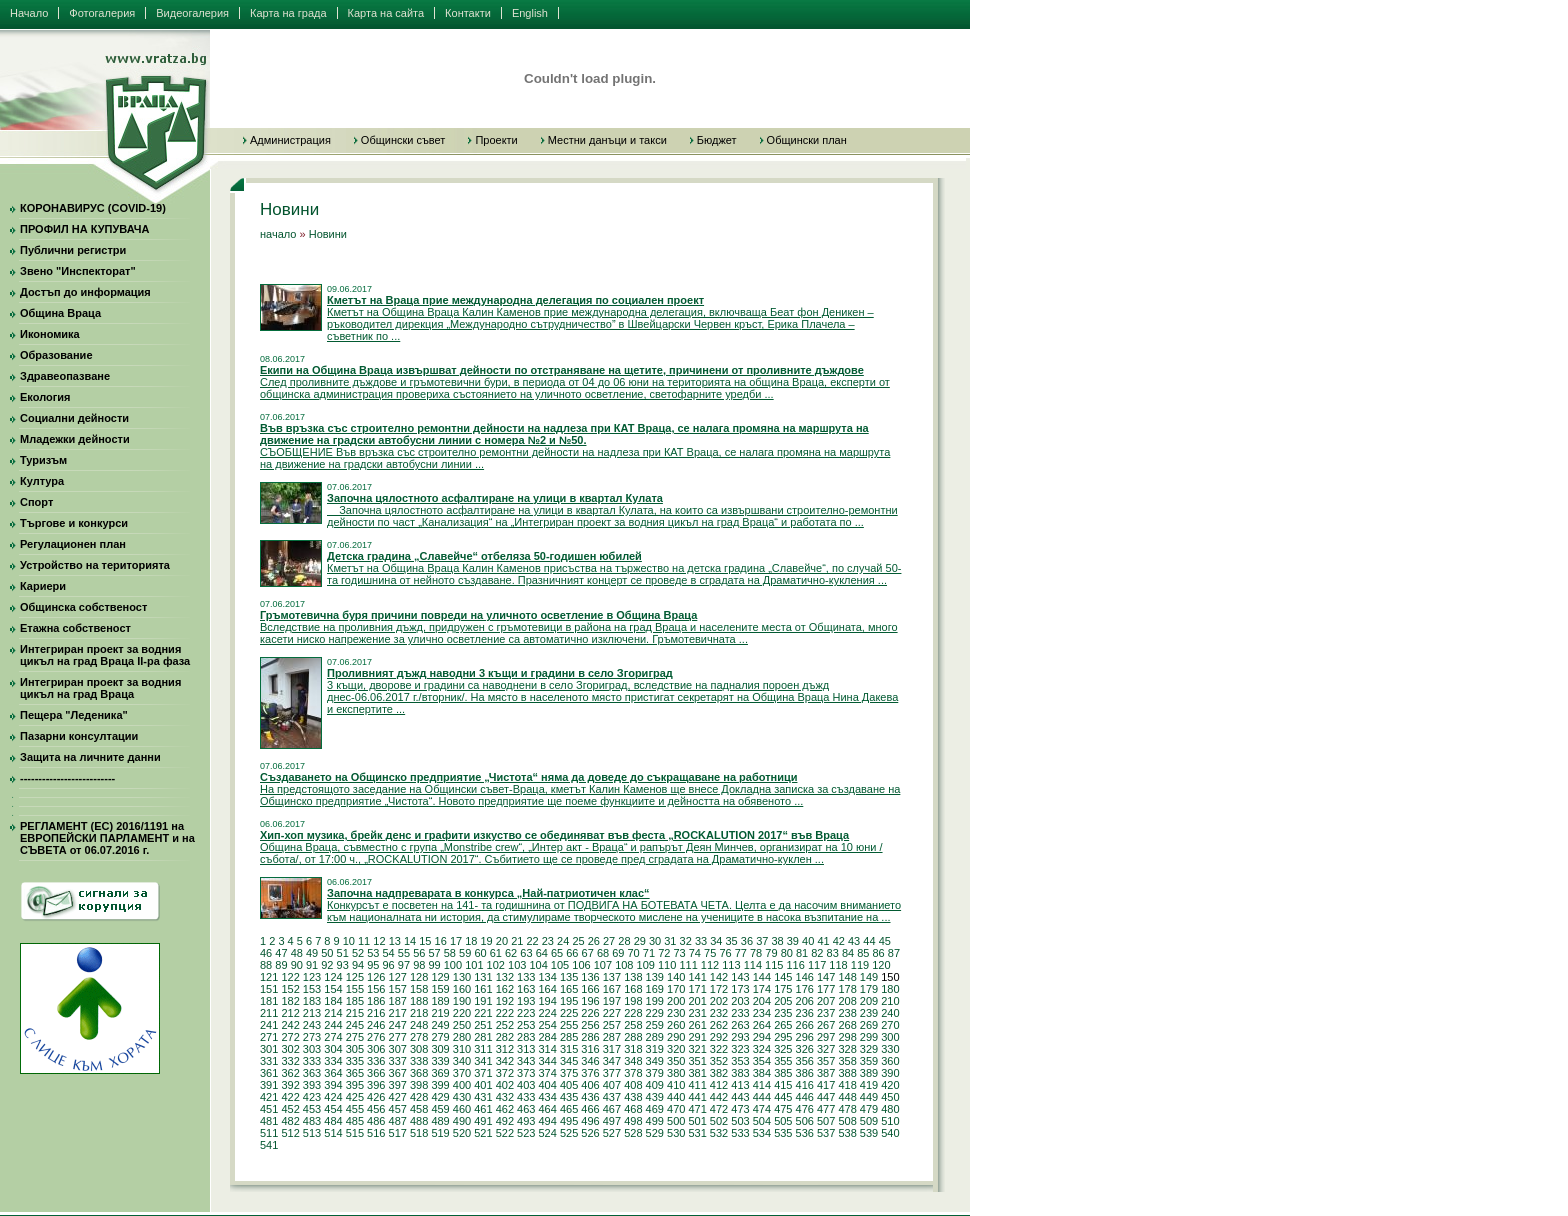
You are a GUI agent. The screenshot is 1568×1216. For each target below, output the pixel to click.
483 (312, 1121)
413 (740, 1085)
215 (355, 1013)
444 (762, 1097)
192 (505, 1001)
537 (826, 1133)
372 (505, 1073)
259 (655, 1025)
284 (547, 1037)
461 (483, 1109)
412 (719, 1085)
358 (847, 1061)
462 (505, 1109)
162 (505, 989)
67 (588, 953)
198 (633, 1001)
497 (612, 1121)
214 (333, 1013)
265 (783, 1025)
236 (805, 1013)
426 (376, 1097)
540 (890, 1133)
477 (826, 1109)
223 (526, 1013)
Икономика (50, 334)
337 (398, 1061)
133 (526, 977)
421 (269, 1097)
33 (701, 941)
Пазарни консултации (79, 736)
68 (603, 953)
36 (747, 941)
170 (676, 989)
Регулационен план (73, 544)
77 (741, 953)
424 (333, 1097)
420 (890, 1085)
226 (590, 1013)
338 (419, 1061)
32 (686, 941)
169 (655, 989)
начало (278, 234)
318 (633, 1049)
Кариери (43, 586)
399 (440, 1085)
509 (869, 1121)
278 (419, 1037)
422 (290, 1097)
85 (863, 953)
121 (269, 977)
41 (823, 941)
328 (847, 1049)
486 (376, 1121)
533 (740, 1133)
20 (502, 941)
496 (590, 1121)
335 (355, 1061)
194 (547, 1001)
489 (440, 1121)
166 (590, 989)
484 (333, 1121)
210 (890, 1001)
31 (670, 941)
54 (389, 953)
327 (826, 1049)
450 (890, 1097)
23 (548, 941)
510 (890, 1121)
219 (440, 1013)
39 (793, 941)
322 (719, 1049)
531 (697, 1133)
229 (655, 1013)
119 (860, 965)
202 (719, 1001)
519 (440, 1133)
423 (312, 1097)
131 (483, 977)
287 (612, 1037)
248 (419, 1025)
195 (569, 1001)
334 (333, 1061)
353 (740, 1061)
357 (826, 1061)
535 (783, 1133)
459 (440, 1109)
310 (462, 1049)
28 (624, 941)
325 (783, 1049)
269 (869, 1025)
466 (590, 1109)
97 (404, 965)
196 (590, 1001)
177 (826, 989)
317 (612, 1049)
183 (312, 1001)
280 (462, 1037)
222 (505, 1013)
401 (483, 1085)
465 (569, 1109)
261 (697, 1025)
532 (719, 1133)
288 (633, 1037)
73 (679, 953)
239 (869, 1013)
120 (881, 965)
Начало (29, 13)
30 (655, 941)
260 (676, 1025)
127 (398, 977)
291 (697, 1037)
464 (547, 1109)
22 (532, 941)
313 (526, 1049)
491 (483, 1121)
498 (633, 1121)
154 (333, 989)
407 (612, 1085)
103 (517, 965)
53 (373, 953)
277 (398, 1037)
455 (355, 1109)
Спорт (36, 502)
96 (389, 965)
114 (753, 965)
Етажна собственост (75, 628)
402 (505, 1085)
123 (312, 977)
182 (290, 1001)
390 (890, 1073)
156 (376, 989)
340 (462, 1061)
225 (569, 1013)
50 (327, 953)
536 (805, 1133)
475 (783, 1109)
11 (364, 941)
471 (697, 1109)
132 (505, 977)
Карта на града (288, 13)
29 (640, 941)
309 (440, 1049)
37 (762, 941)
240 (890, 1013)
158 (419, 989)
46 (266, 953)
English (530, 13)
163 (526, 989)
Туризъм (43, 460)
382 (719, 1073)
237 (826, 1013)
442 (719, 1097)
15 (425, 941)
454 (333, 1109)
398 (419, 1085)
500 (676, 1121)
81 (802, 953)
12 (379, 941)
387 (826, 1073)
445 (783, 1097)
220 (462, 1013)
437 (612, 1097)
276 (376, 1037)
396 (376, 1085)
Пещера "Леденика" (74, 715)
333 (312, 1061)
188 (419, 1001)
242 (290, 1025)
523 (526, 1133)
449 (869, 1097)
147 (826, 977)
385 (783, 1073)
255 (569, 1025)
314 (547, 1049)
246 (376, 1025)
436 (590, 1097)
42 (839, 941)
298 (847, 1037)
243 (312, 1025)
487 (398, 1121)
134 (547, 977)
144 (762, 977)
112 (710, 965)
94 (358, 965)
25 (578, 941)
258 (633, 1025)
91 (312, 965)
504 (762, 1121)
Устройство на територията (95, 565)
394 (333, 1085)
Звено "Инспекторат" (78, 271)
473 (740, 1109)
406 (590, 1085)
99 (434, 965)
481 (269, 1121)
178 (847, 989)
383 (740, 1073)
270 (890, 1025)
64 (542, 953)
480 (890, 1109)
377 (612, 1073)
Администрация (290, 140)
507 (826, 1121)
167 (612, 989)
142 (719, 977)
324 (762, 1049)
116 (796, 965)
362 (290, 1073)
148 (847, 977)
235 (783, 1013)
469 (655, 1109)
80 (787, 953)
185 (355, 1001)
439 (655, 1097)
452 (290, 1109)
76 (725, 953)
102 (496, 965)
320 (676, 1049)
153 (312, 989)
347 (612, 1061)
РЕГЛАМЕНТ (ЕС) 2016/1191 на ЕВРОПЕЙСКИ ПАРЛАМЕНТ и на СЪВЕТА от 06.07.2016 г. (107, 838)
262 (719, 1025)
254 (547, 1025)
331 (269, 1061)
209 (869, 1001)
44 (869, 941)
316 (590, 1049)
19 (487, 941)
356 (805, 1061)
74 (695, 953)
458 (419, 1109)
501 (697, 1121)
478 (847, 1109)
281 (483, 1037)
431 (483, 1097)
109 (646, 965)
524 (547, 1133)
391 (269, 1085)
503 (740, 1121)
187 (398, 1001)
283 (526, 1037)
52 (358, 953)
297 (826, 1037)
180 (890, 989)
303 (312, 1049)
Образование (56, 355)
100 (453, 965)
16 (441, 941)
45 (885, 941)
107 (603, 965)
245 (355, 1025)
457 (398, 1109)
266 (805, 1025)
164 (547, 989)
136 (590, 977)
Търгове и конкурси (74, 523)
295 (783, 1037)
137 (612, 977)
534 (762, 1133)
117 (817, 965)
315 (569, 1049)
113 (731, 965)
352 (719, 1061)
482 (290, 1121)
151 (269, 989)
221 (483, 1013)
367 (398, 1073)
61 (496, 953)
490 (462, 1121)
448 (847, 1097)
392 (290, 1085)
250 (462, 1025)
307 (398, 1049)
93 (343, 965)
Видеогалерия (192, 13)
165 (569, 989)
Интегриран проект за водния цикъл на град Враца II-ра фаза (105, 655)
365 (355, 1073)
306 (376, 1049)
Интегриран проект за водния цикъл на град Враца (100, 688)
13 (395, 941)
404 (547, 1085)
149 (869, 977)
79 (771, 953)
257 (612, 1025)
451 (269, 1109)
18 (471, 941)
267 (826, 1025)
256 (590, 1025)
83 (833, 953)
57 (434, 953)
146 (805, 977)
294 (762, 1037)
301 (269, 1049)
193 (526, 1001)
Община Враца (60, 313)
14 (410, 941)
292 (719, 1037)
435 (569, 1097)
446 (805, 1097)
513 (312, 1133)
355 (783, 1061)
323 (740, 1049)
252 (505, 1025)
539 (869, 1133)
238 (847, 1013)
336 (376, 1061)
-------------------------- (67, 778)
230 (676, 1013)
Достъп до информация (85, 292)
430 (462, 1097)
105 (560, 965)
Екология (45, 397)
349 (655, 1061)
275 (355, 1037)
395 (355, 1085)
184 (333, 1001)
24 (563, 941)
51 (343, 953)
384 (762, 1073)
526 (590, 1133)
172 (719, 989)
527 (612, 1133)
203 (740, 1001)
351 (697, 1061)
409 (655, 1085)
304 (333, 1049)
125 (355, 977)
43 (854, 941)
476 (805, 1109)
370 (462, 1073)
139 (655, 977)
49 (312, 953)
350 (676, 1061)
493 (526, 1121)
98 (419, 965)
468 (633, 1109)
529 (655, 1133)
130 (462, 977)
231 (697, 1013)
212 (290, 1013)
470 (676, 1109)
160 (462, 989)
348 (633, 1061)
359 (869, 1061)
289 (655, 1037)
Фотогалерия (102, 13)
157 (398, 989)
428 (419, 1097)
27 (609, 941)
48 (297, 953)
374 (547, 1073)
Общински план (807, 140)
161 (483, 989)
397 (398, 1085)
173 (740, 989)
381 (697, 1073)
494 (547, 1121)
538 (847, 1133)
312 (505, 1049)
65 (557, 953)
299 (869, 1037)
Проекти (496, 140)
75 (710, 953)
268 (847, 1025)
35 (732, 941)
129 (440, 977)
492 (505, 1121)
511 (269, 1133)
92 (327, 965)
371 (483, 1073)
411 (697, 1085)
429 (440, 1097)
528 (633, 1133)
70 (634, 953)
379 (655, 1073)
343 (526, 1061)
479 (869, 1109)
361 (269, 1073)
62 (511, 953)
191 (483, 1001)
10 (349, 941)
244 (333, 1025)
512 (290, 1133)
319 (655, 1049)
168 (633, 989)
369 (440, 1073)
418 (847, 1085)
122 (290, 977)
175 (783, 989)
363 (312, 1073)
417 (826, 1085)
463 (526, 1109)
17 (456, 941)
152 (290, 989)
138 (633, 977)
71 (649, 953)
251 (483, 1025)
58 (450, 953)
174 (762, 989)
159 (440, 989)
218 (419, 1013)
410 (676, 1085)
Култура (42, 481)
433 (526, 1097)
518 (419, 1133)
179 (869, 989)
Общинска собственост (83, 607)
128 (419, 977)
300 (890, 1037)
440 (676, 1097)
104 (538, 965)
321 (697, 1049)
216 (376, 1013)
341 (483, 1061)
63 (526, 953)
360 (890, 1061)
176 (805, 989)
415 (783, 1085)
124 (333, 977)
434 (547, 1097)
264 (762, 1025)
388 (847, 1073)
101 (474, 965)
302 (290, 1049)
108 (624, 965)
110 (667, 965)
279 (440, 1037)
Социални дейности (74, 418)
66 (572, 953)
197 (612, 1001)
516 (376, 1133)
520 (462, 1133)
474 (762, 1109)
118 (838, 965)
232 (719, 1013)
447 (826, 1097)
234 (762, 1013)
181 (269, 1001)
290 (676, 1037)
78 (756, 953)
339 (440, 1061)
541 (269, 1145)
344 (547, 1061)
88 (266, 965)
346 (590, 1061)
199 (655, 1001)
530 (676, 1133)
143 (740, 977)
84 (848, 953)
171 (697, 989)
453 (312, 1109)
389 (869, 1073)
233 (740, 1013)
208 (847, 1001)
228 (633, 1013)
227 (612, 1013)
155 (355, 989)
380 (676, 1073)
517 (398, 1133)
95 (373, 965)
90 (297, 965)
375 (569, 1073)
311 (483, 1049)
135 (569, 977)
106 (581, 965)
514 (333, 1133)
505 (783, 1121)
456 (376, 1109)
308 (419, 1049)
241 (269, 1025)
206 (805, 1001)
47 (281, 953)
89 (281, 965)
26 (594, 941)
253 (526, 1025)
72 (664, 953)
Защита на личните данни (90, 757)
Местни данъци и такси (607, 140)
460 (462, 1109)
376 (590, 1073)
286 (590, 1037)
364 (333, 1073)
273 (312, 1037)
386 (805, 1073)
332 (290, 1061)
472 (719, 1109)
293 (740, 1037)
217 (398, 1013)
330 (890, 1049)
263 (740, 1025)
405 (569, 1085)
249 (440, 1025)
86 (879, 953)
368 (419, 1073)
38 (777, 941)
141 (697, 977)
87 (894, 953)
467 (612, 1109)
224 (547, 1013)
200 (676, 1001)
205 (783, 1001)
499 (655, 1121)
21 (517, 941)
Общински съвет (403, 140)
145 (783, 977)
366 (376, 1073)
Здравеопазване (65, 376)
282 (505, 1037)
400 (462, 1085)
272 (290, 1037)
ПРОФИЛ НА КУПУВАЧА (84, 229)
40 (808, 941)
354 (762, 1061)
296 (805, 1037)
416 (805, 1085)
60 (480, 953)
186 (376, 1001)
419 (869, 1085)
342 (505, 1061)
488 (419, 1121)
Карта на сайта (386, 13)
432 (505, 1097)
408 (633, 1085)
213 (312, 1013)
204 (762, 1001)
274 (333, 1037)
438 (633, 1097)
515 (355, 1133)
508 (847, 1121)
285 (569, 1037)
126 (376, 977)
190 (462, 1001)
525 (569, 1133)
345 (569, 1061)
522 (505, 1133)
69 (618, 953)
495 (569, 1121)
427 (398, 1097)
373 (526, 1073)
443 (740, 1097)
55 (404, 953)
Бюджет (717, 140)
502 (719, 1121)
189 (440, 1001)
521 (483, 1133)
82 (817, 953)
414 (762, 1085)
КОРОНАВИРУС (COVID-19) (93, 208)
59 (465, 953)
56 (419, 953)
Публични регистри (73, 250)
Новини (328, 234)
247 (398, 1025)
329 (869, 1049)
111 (688, 965)
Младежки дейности (75, 439)
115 (774, 965)
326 (805, 1049)
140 (676, 977)
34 (716, 941)
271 (269, 1037)
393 (312, 1085)
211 (269, 1013)
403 (526, 1085)
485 (355, 1121)
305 (355, 1049)
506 (805, 1121)
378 (633, 1073)
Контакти (468, 13)
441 (697, 1097)
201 (697, 1001)
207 (826, 1001)
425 (355, 1097)
